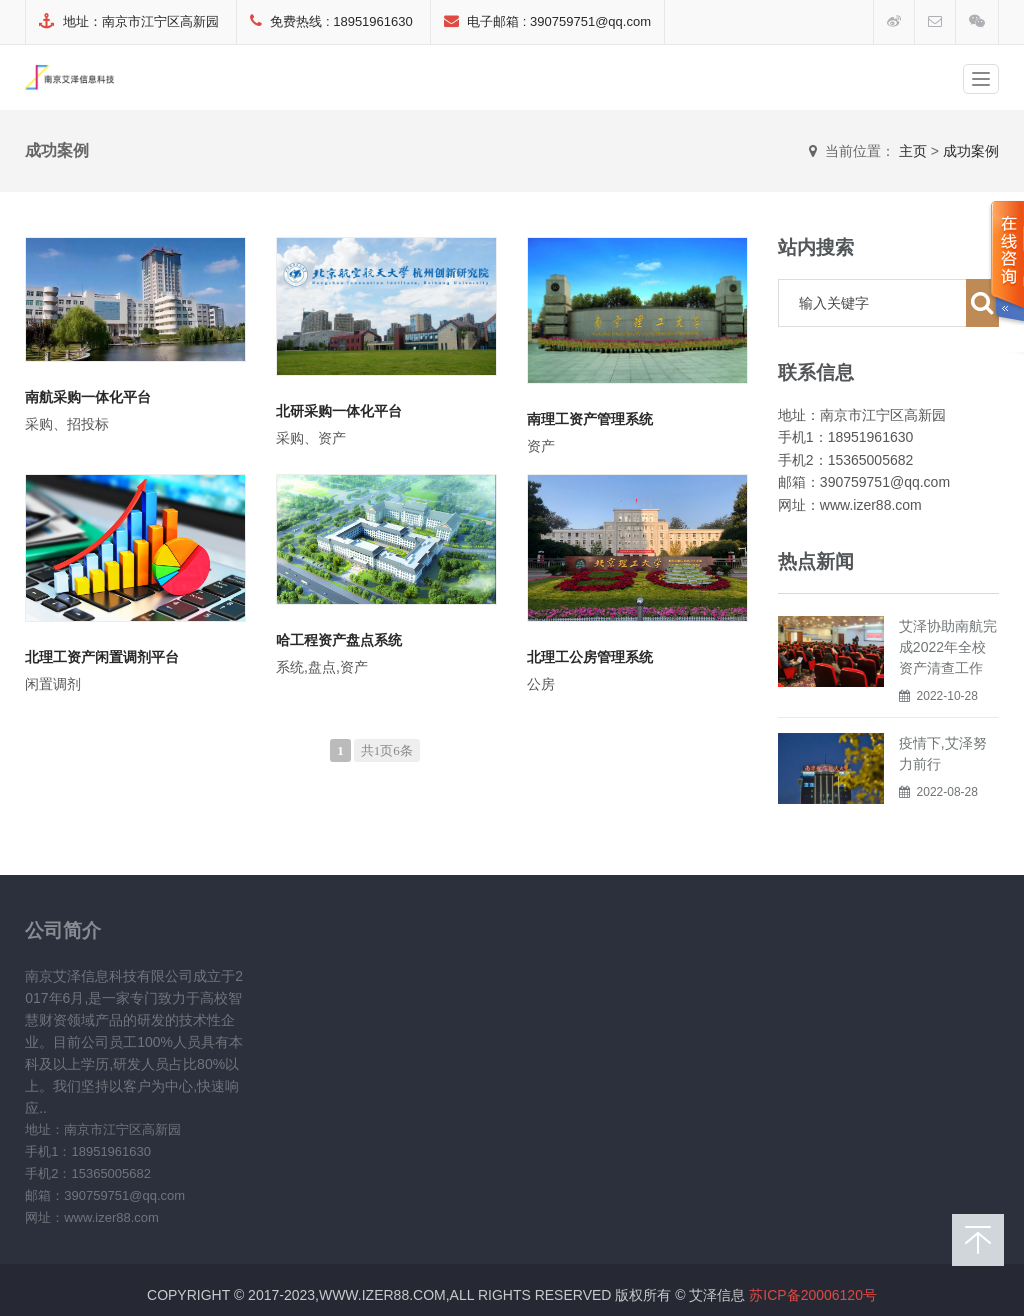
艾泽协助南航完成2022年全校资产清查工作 (948, 647)
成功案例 (971, 151)
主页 (913, 151)
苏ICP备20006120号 (813, 1295)
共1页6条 (387, 750)
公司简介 (63, 929)
